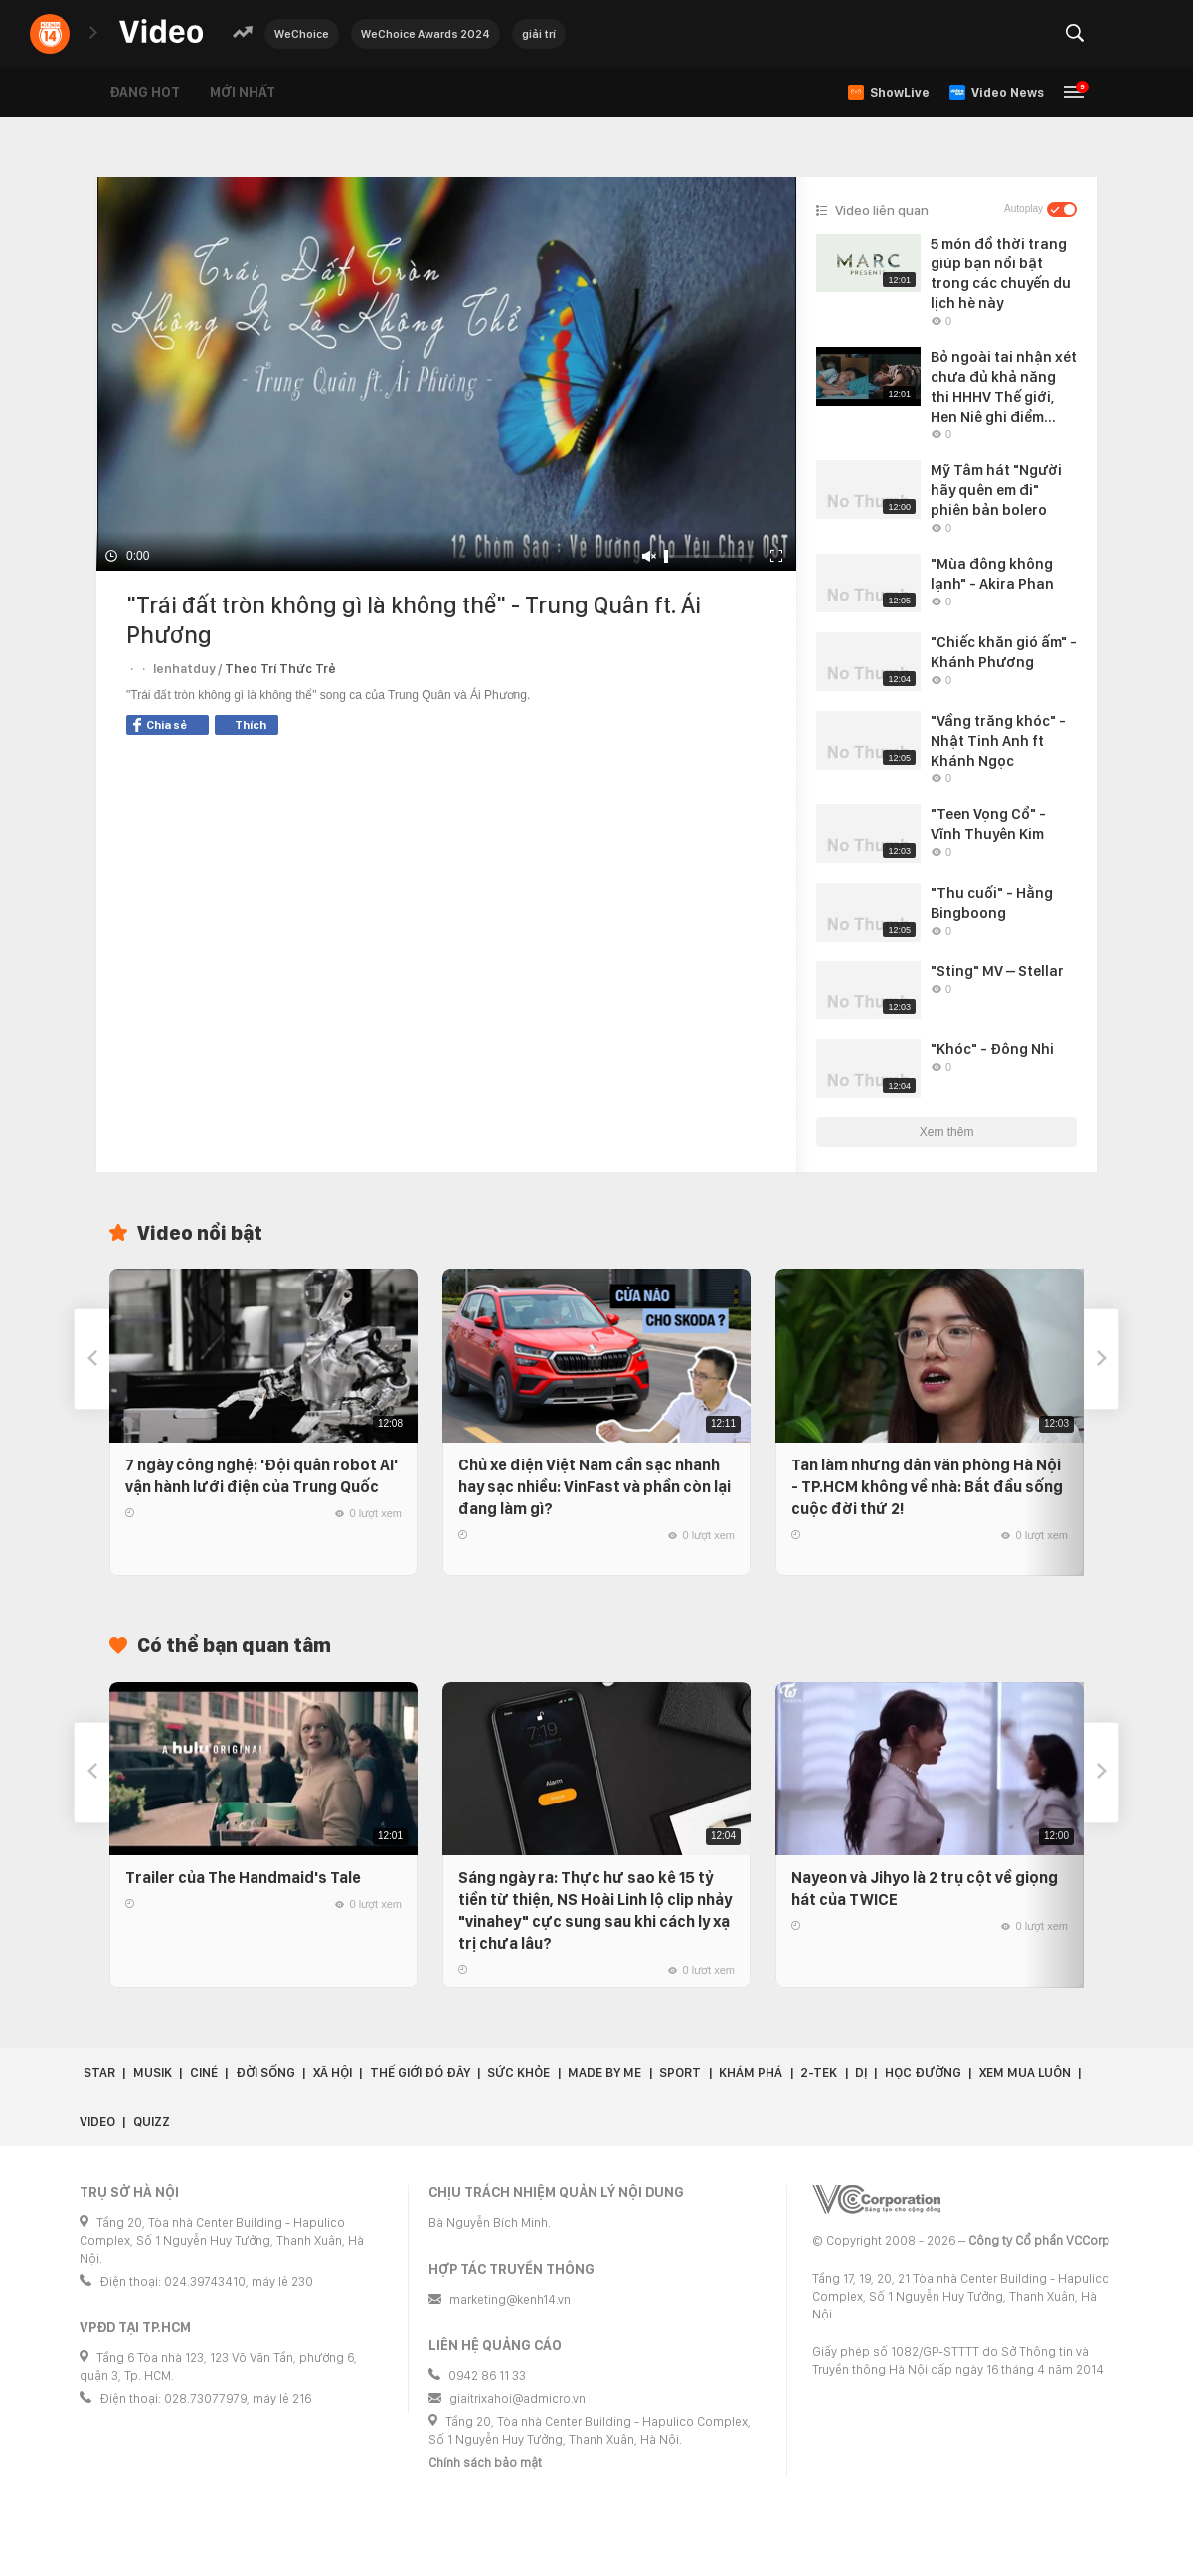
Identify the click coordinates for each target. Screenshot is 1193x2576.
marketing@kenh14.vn (510, 2299)
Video (97, 2121)
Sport (680, 2072)
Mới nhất (242, 92)
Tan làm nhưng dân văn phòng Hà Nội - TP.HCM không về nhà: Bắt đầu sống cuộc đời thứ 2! (927, 1487)
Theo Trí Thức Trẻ (280, 668)
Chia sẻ (160, 725)
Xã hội (332, 2072)
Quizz (151, 2121)
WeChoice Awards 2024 (425, 34)
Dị (861, 2072)
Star (99, 2072)
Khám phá (750, 2072)
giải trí (539, 34)
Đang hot (144, 92)
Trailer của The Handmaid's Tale (243, 1877)
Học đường (923, 2072)
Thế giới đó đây (420, 2072)
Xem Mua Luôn (1025, 2072)
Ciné (204, 2072)
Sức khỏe (518, 2072)
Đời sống (265, 2072)
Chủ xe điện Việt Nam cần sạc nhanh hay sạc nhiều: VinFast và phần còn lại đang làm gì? (594, 1487)
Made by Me (604, 2072)
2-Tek (818, 2072)
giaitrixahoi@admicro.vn (517, 2398)
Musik (152, 2072)
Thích (250, 725)
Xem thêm (947, 1132)
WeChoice (301, 34)
